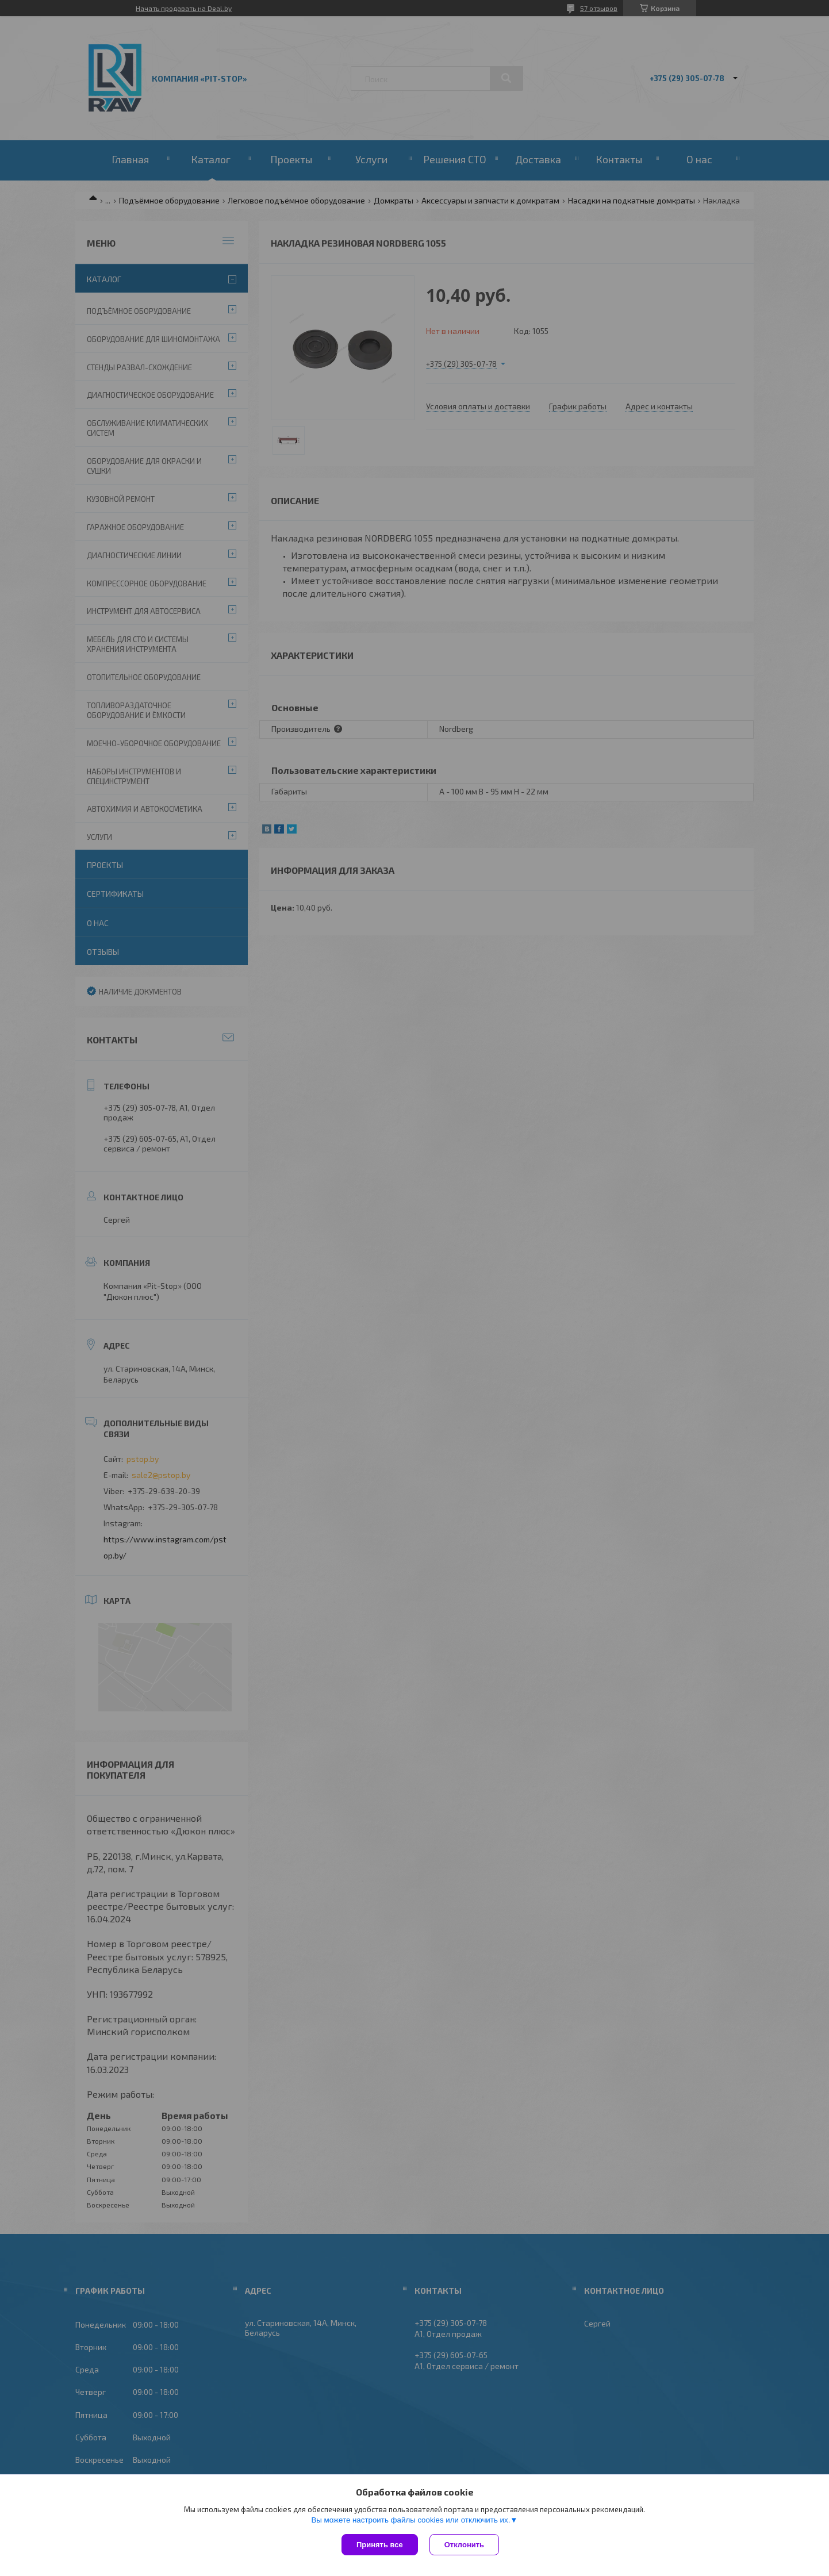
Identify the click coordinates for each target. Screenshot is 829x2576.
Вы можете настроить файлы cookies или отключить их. (410, 2520)
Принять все (379, 2544)
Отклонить (464, 2544)
